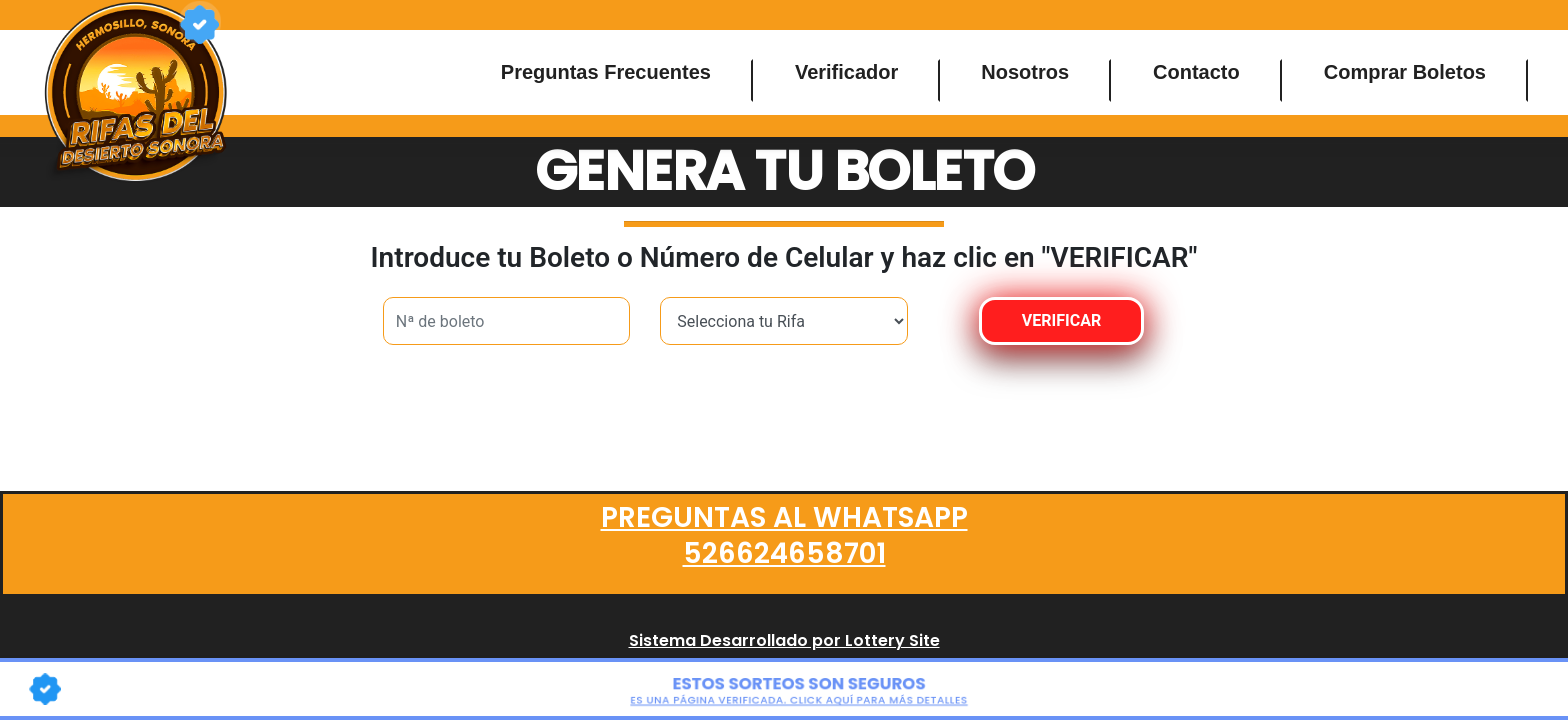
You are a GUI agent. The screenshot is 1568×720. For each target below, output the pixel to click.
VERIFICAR (1061, 320)
